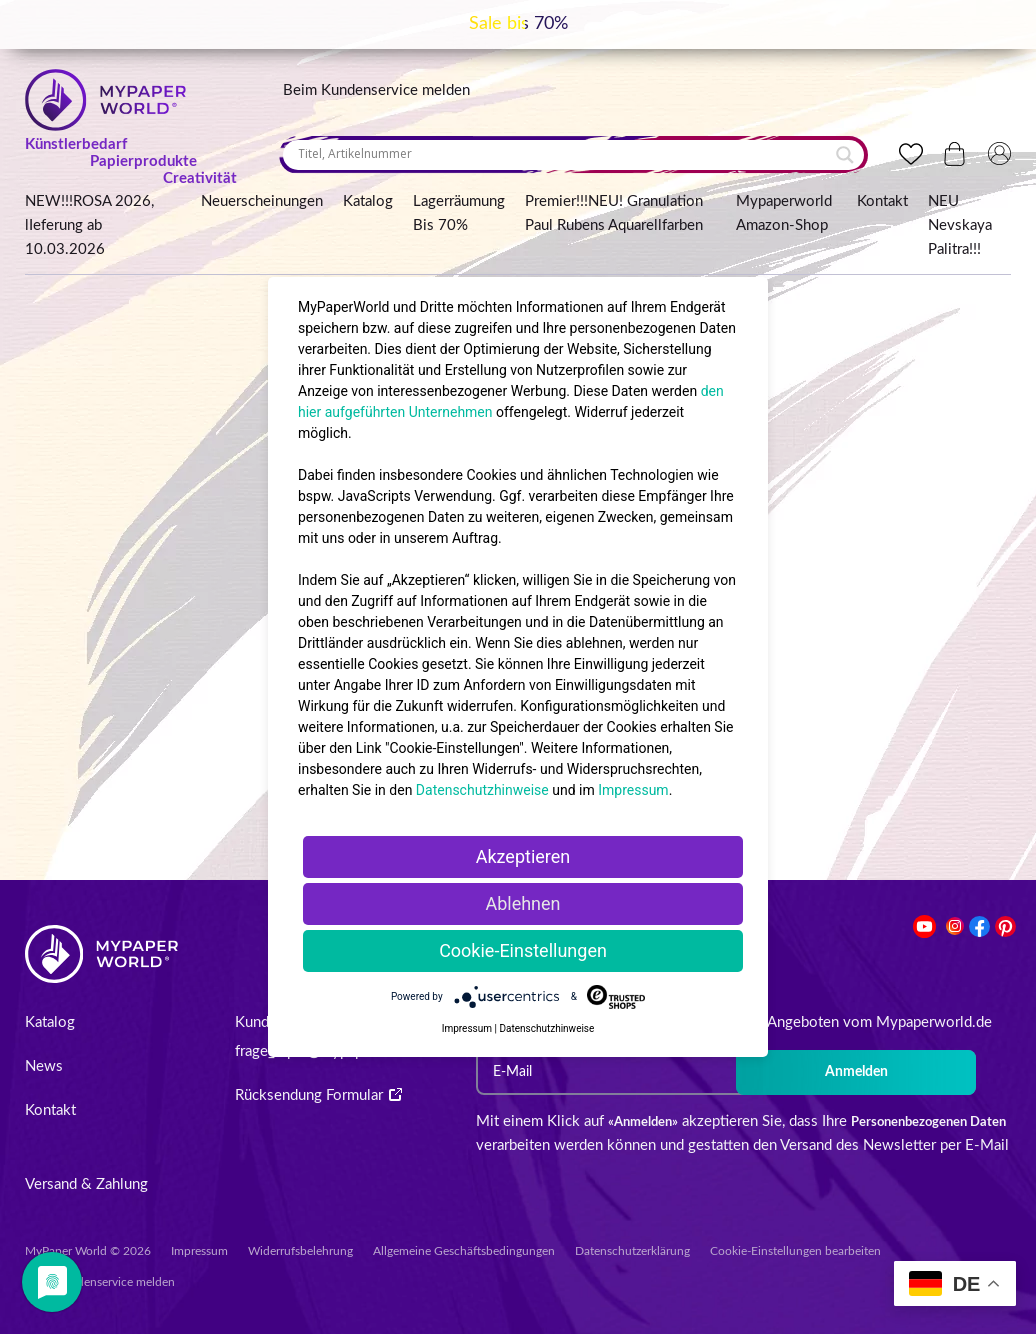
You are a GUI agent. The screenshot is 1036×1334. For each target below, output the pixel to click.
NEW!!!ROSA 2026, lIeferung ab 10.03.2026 (89, 225)
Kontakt (882, 201)
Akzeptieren (523, 856)
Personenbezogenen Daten (928, 1122)
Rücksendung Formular (318, 1095)
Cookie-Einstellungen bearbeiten (795, 1251)
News (44, 1066)
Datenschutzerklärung (632, 1251)
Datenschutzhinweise (482, 790)
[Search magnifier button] (845, 155)
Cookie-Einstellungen (523, 950)
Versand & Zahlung (86, 1184)
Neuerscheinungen (262, 201)
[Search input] (564, 154)
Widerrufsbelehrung (300, 1251)
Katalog (368, 201)
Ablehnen (522, 903)
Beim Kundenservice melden (376, 90)
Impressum (199, 1251)
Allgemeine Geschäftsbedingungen (464, 1251)
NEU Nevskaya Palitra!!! (960, 225)
